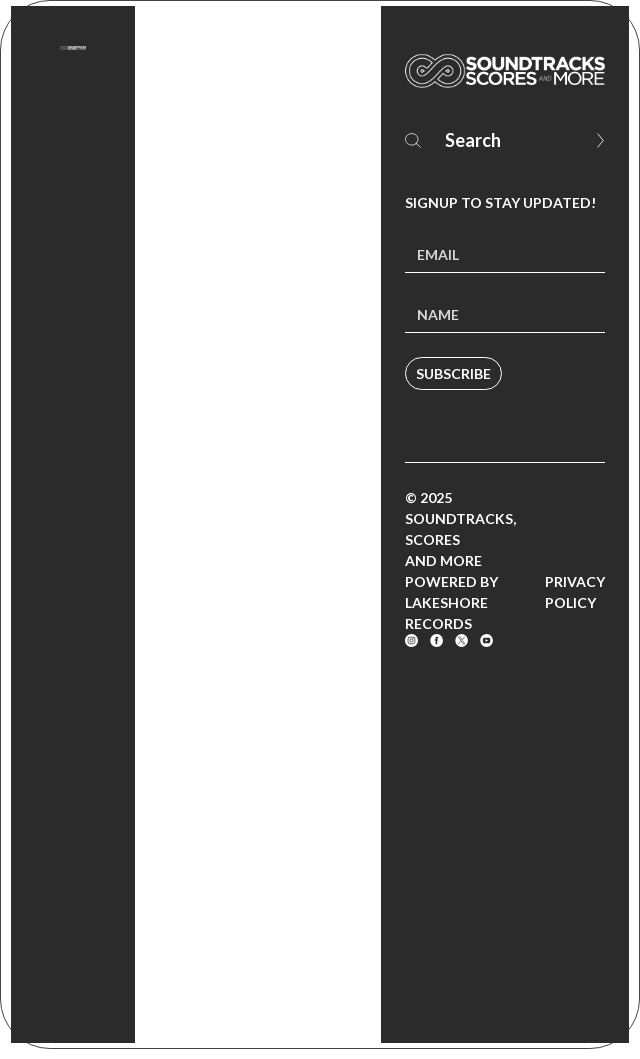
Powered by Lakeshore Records (451, 602)
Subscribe (453, 373)
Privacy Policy (575, 592)
